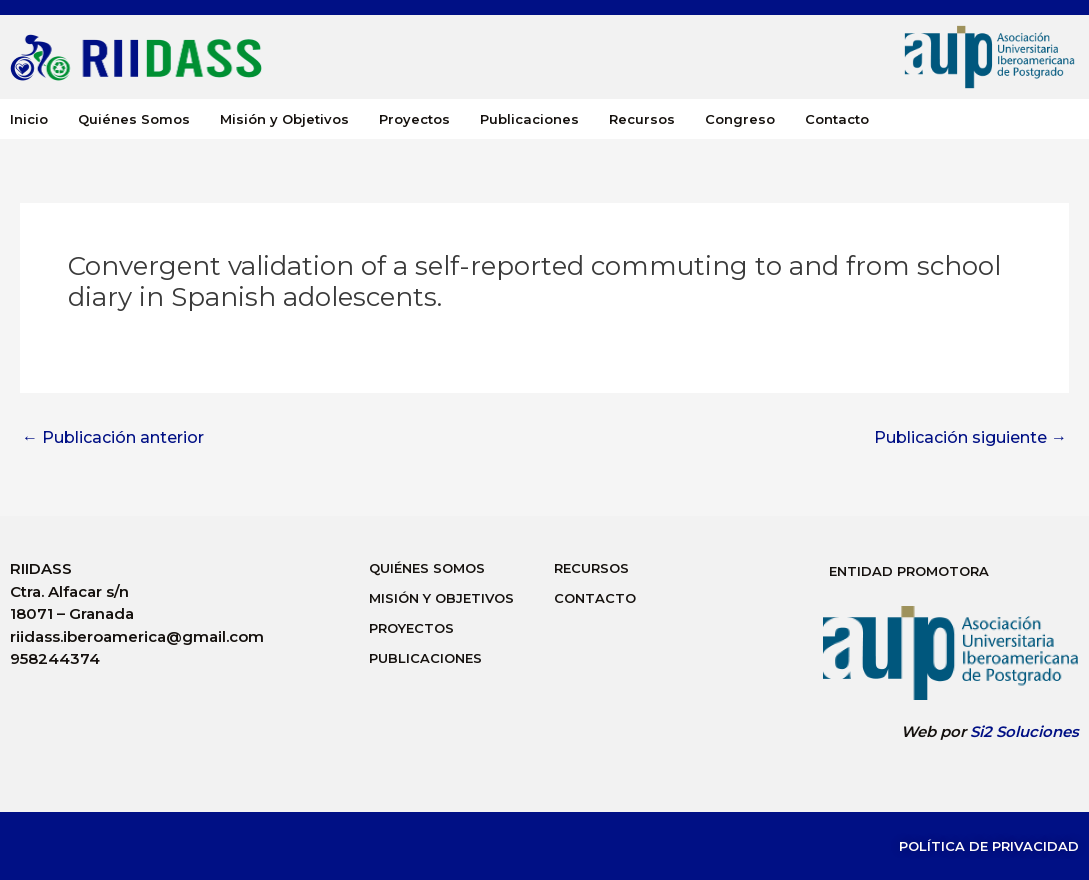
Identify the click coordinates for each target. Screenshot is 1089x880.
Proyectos (414, 119)
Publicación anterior (113, 438)
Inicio (29, 119)
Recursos (642, 119)
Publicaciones (529, 119)
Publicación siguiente (970, 438)
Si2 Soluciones (1024, 731)
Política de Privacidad (989, 846)
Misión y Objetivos (284, 119)
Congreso (740, 119)
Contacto (837, 119)
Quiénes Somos (134, 119)
